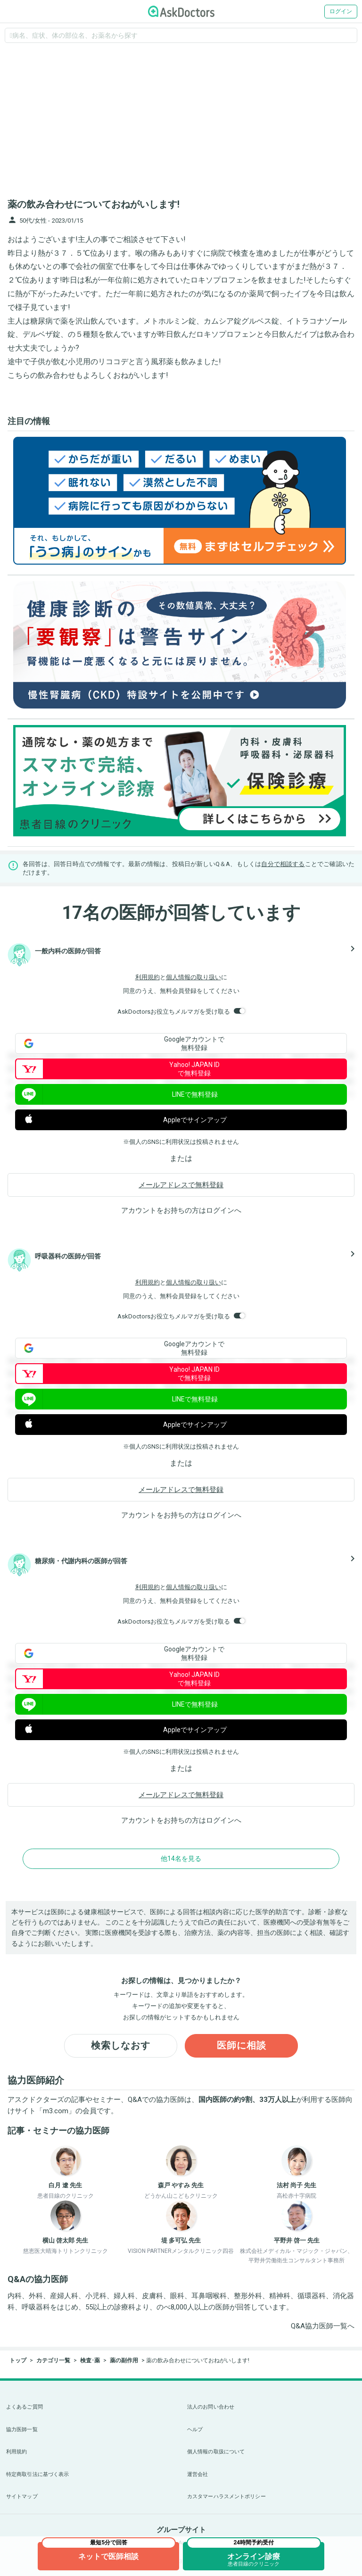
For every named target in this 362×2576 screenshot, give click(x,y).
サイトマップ (22, 2496)
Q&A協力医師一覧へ (322, 2326)
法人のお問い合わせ (210, 2407)
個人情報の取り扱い (193, 977)
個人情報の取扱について (216, 2452)
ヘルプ (195, 2429)
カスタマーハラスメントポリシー (226, 2496)
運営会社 (197, 2474)
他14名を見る (181, 1858)
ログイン (340, 11)
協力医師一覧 (22, 2429)
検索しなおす (120, 2045)
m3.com (55, 2111)
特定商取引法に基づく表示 (37, 2474)
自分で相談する (282, 863)
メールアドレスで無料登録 (181, 1185)
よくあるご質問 (24, 2407)
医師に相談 (241, 2045)
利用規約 (147, 977)
